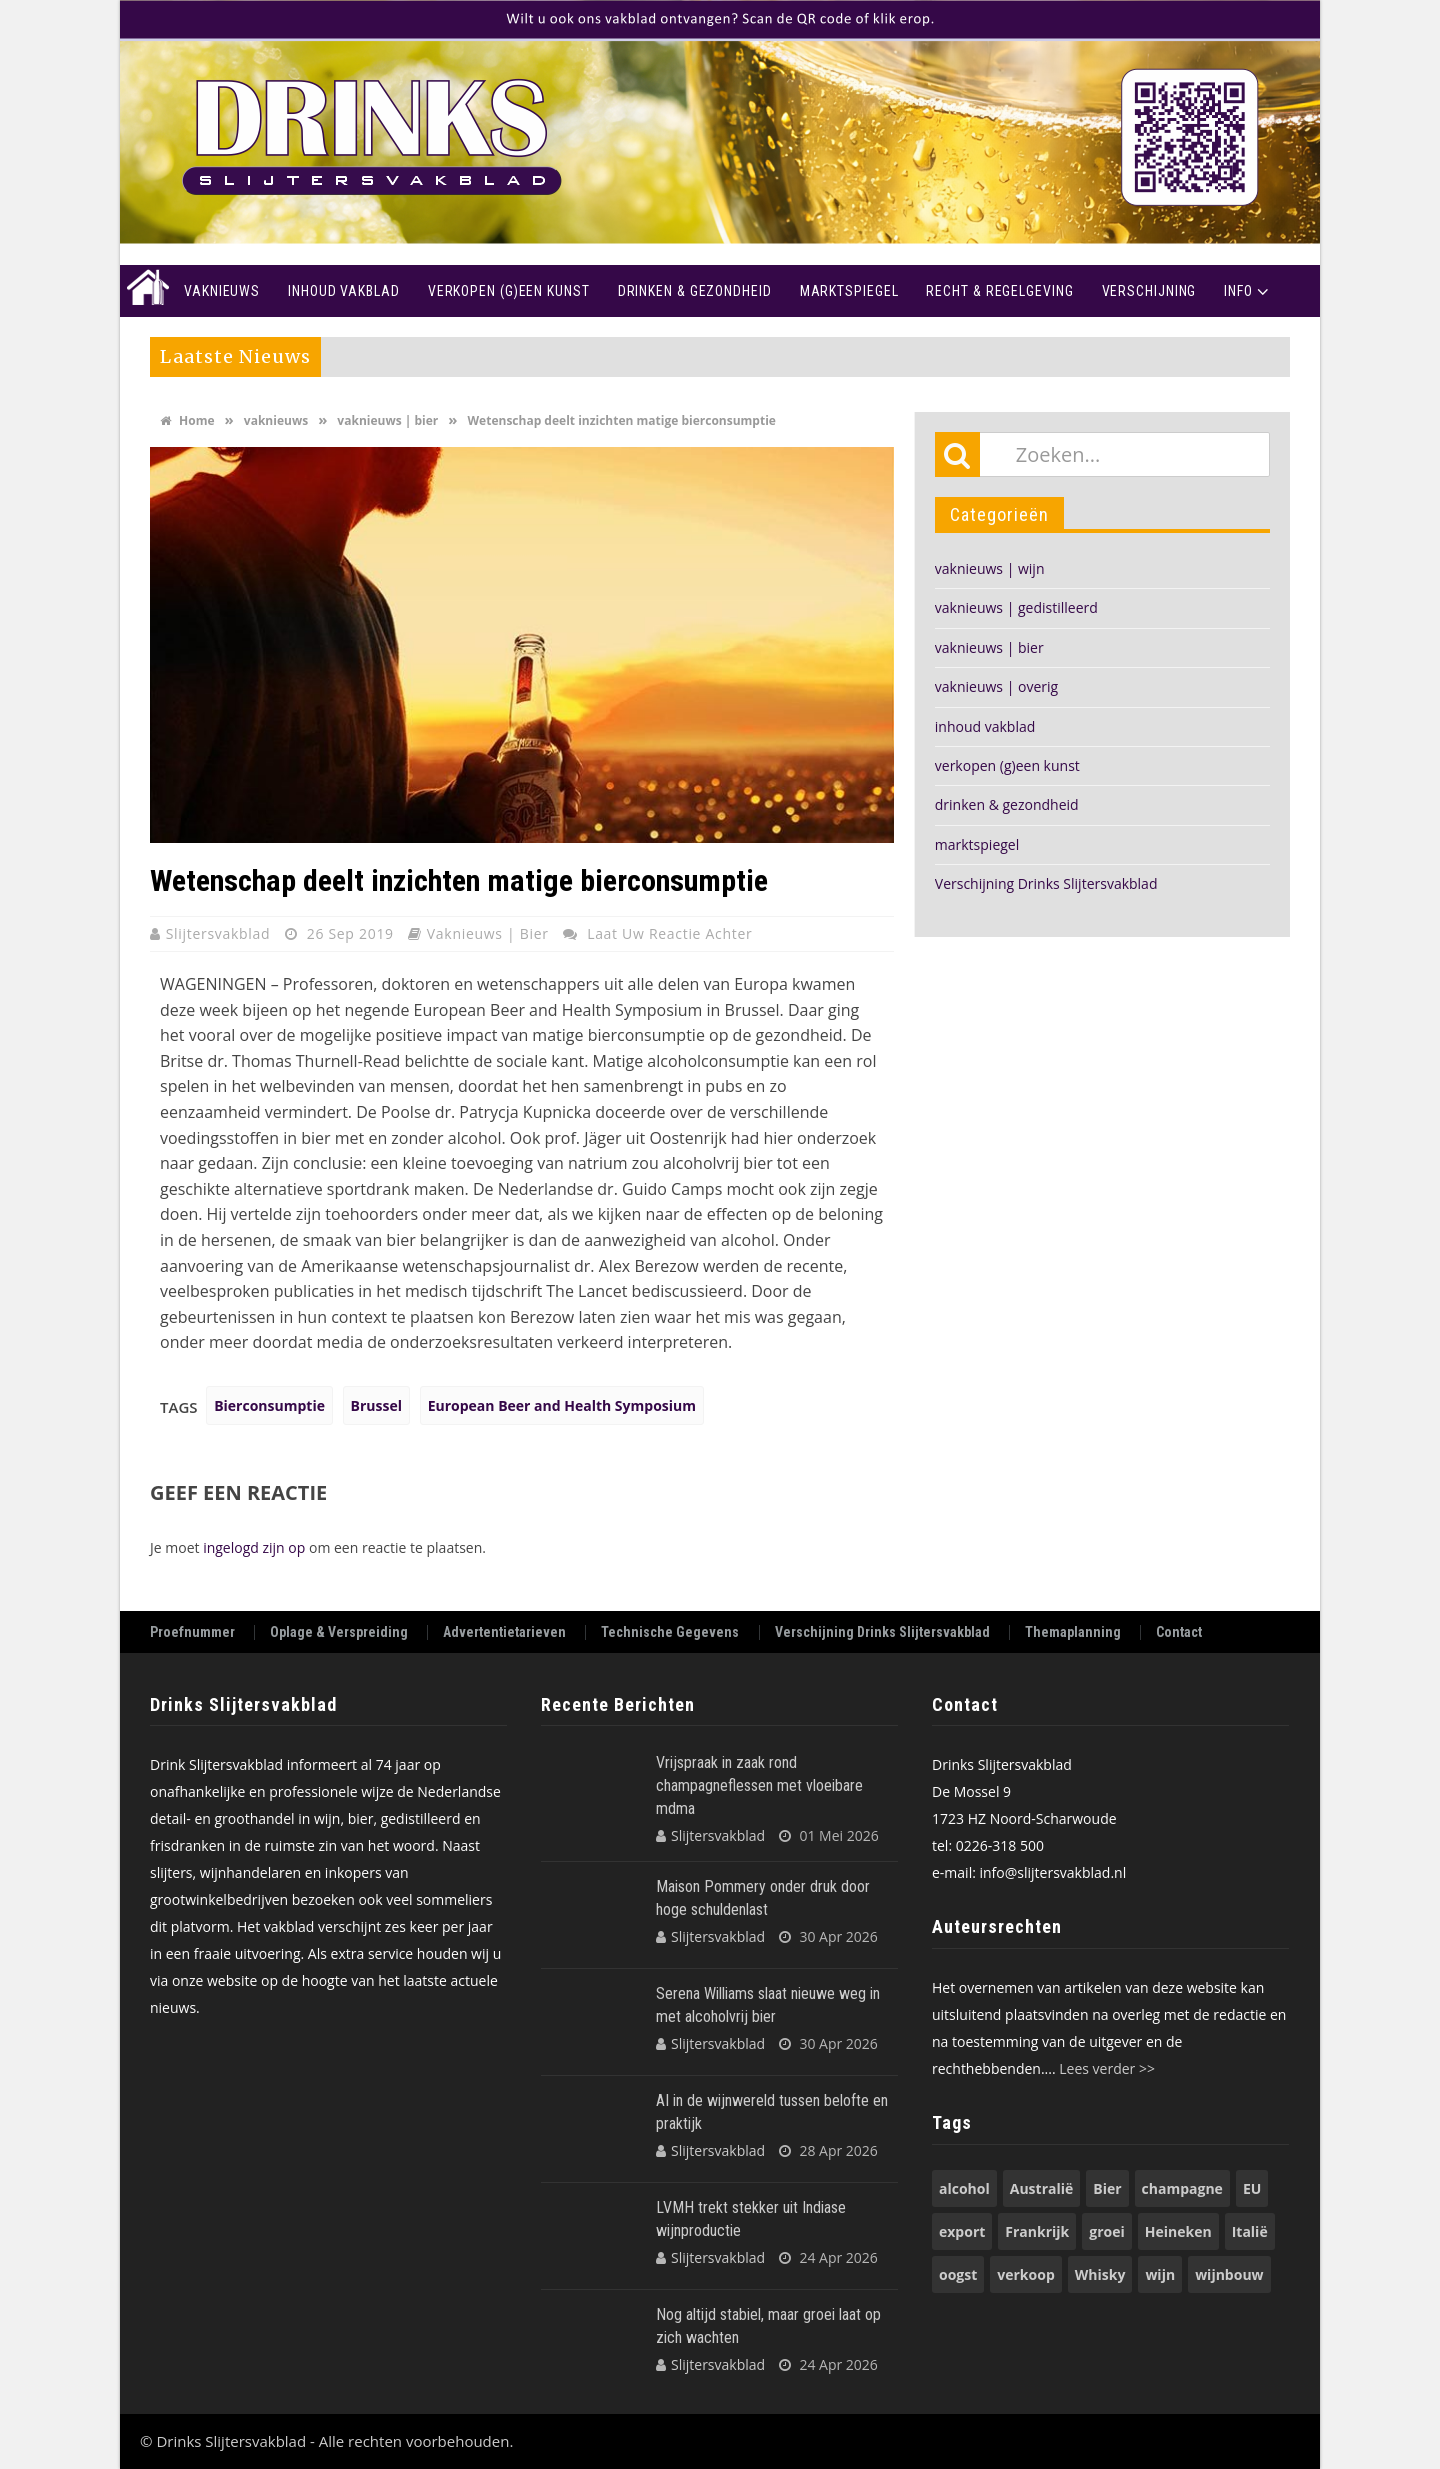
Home (145, 291)
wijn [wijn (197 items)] (1160, 2274)
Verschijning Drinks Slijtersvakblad (1046, 883)
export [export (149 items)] (962, 2231)
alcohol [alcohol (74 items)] (964, 2188)
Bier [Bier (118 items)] (1107, 2188)
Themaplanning (1073, 1632)
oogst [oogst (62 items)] (958, 2274)
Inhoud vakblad (344, 291)
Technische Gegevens (670, 1632)
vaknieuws (276, 420)
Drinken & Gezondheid (695, 291)
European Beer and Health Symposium (562, 1405)
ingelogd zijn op (254, 1547)
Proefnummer (192, 1632)
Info (1238, 291)
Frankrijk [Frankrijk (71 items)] (1037, 2231)
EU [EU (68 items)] (1252, 2188)
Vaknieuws (222, 291)
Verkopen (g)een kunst (509, 291)
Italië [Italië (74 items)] (1250, 2231)
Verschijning (1149, 291)
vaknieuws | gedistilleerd (1016, 607)
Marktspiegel (849, 291)
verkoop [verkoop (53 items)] (1025, 2274)
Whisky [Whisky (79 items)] (1100, 2274)
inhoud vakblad (985, 726)
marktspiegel (977, 844)
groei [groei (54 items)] (1106, 2231)
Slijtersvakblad (220, 933)
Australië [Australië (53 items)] (1042, 2188)
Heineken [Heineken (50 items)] (1178, 2231)
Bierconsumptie (269, 1405)
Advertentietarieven (504, 1632)
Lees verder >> (1107, 2068)
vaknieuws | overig (996, 686)
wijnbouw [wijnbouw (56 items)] (1229, 2274)
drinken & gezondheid (1007, 804)
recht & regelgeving (999, 291)
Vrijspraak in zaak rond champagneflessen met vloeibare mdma (759, 1785)
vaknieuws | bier (387, 420)
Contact (1179, 1632)
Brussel (376, 1405)
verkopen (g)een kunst (1007, 765)
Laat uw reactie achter (669, 933)
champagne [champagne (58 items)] (1182, 2188)
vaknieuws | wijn (990, 568)
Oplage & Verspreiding (339, 1632)
